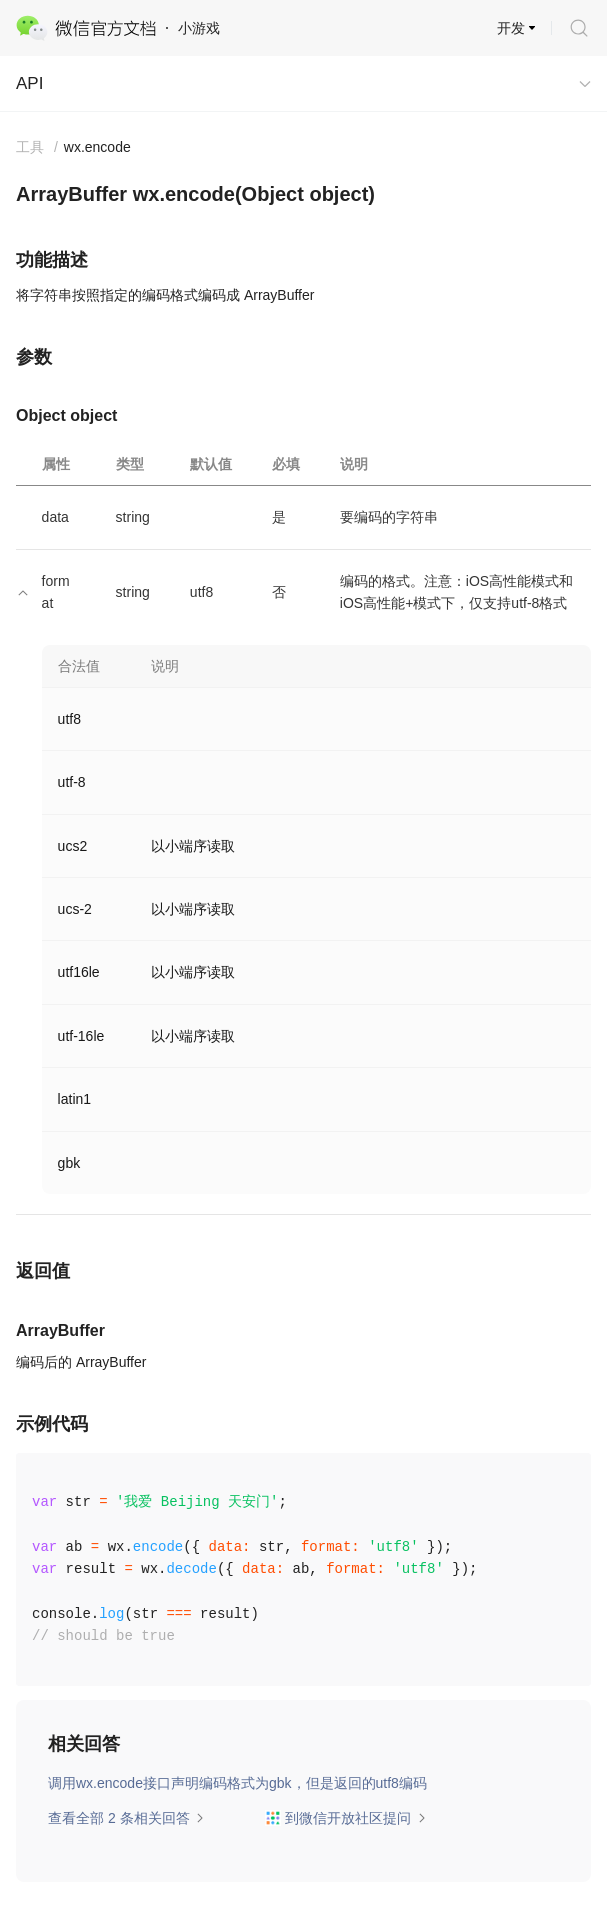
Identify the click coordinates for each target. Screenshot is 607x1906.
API (29, 83)
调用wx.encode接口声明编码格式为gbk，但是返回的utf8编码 (237, 1783)
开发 (511, 28)
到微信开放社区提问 (346, 1818)
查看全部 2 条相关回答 (126, 1818)
